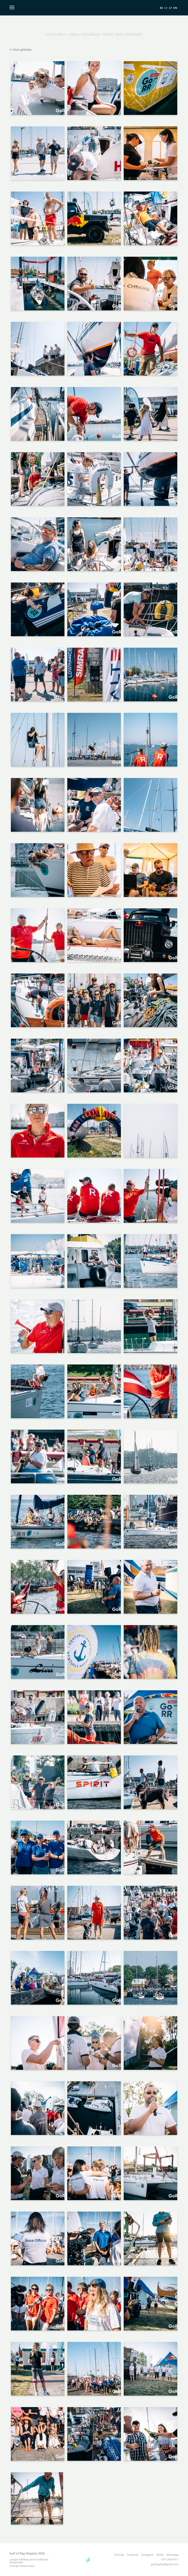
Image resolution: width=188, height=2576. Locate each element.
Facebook (132, 2554)
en (175, 8)
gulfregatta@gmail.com (165, 2564)
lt (170, 8)
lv (166, 8)
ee (161, 8)
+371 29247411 (170, 2559)
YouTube (119, 2554)
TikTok (160, 2554)
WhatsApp (173, 2554)
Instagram (147, 2554)
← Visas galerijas (20, 49)
